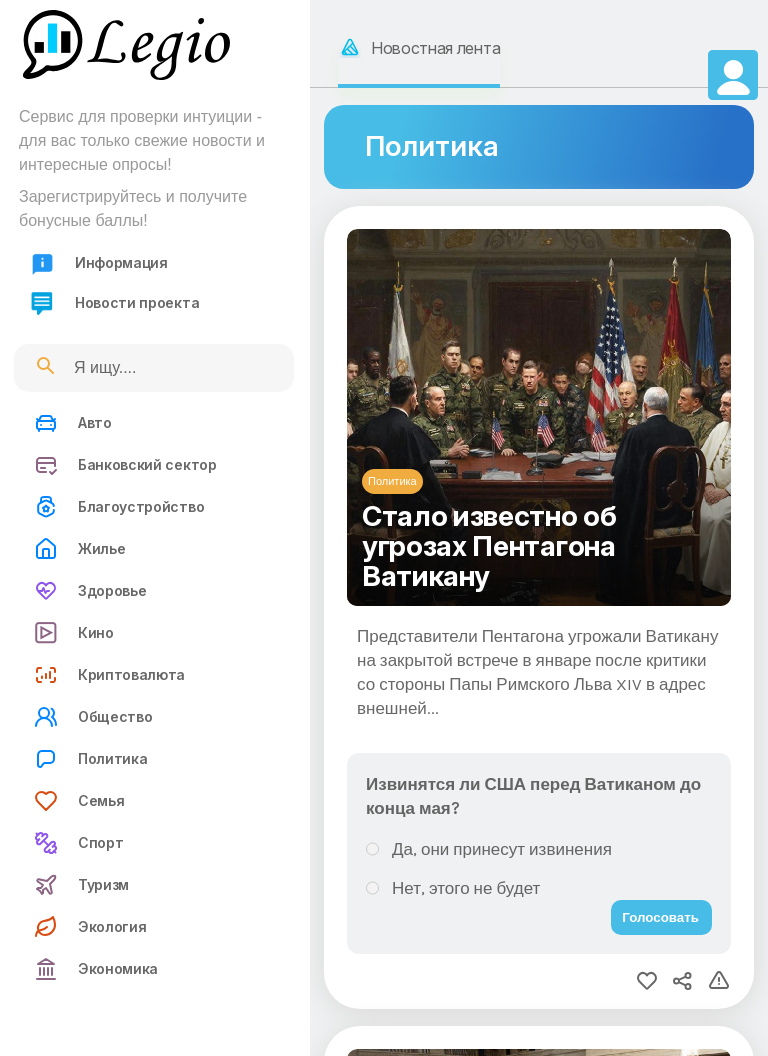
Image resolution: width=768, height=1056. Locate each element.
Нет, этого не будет (466, 888)
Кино (74, 633)
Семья (79, 801)
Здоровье (90, 591)
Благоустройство (119, 507)
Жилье (79, 549)
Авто (73, 423)
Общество (93, 717)
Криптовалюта (109, 675)
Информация (99, 263)
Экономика (96, 969)
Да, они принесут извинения (502, 849)
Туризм (81, 885)
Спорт (78, 843)
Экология (90, 927)
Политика (90, 759)
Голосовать (660, 917)
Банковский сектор (125, 465)
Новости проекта (114, 303)
